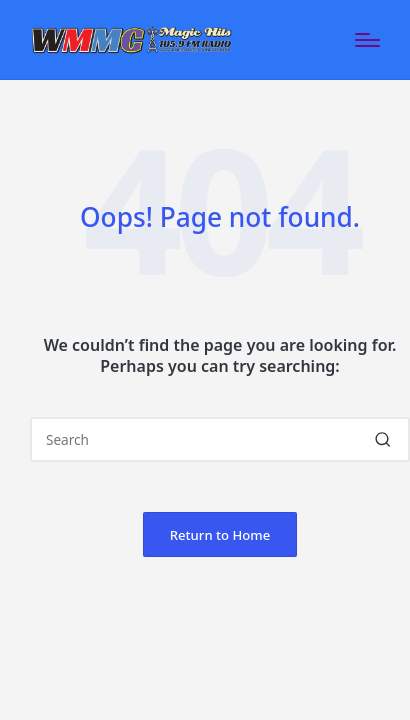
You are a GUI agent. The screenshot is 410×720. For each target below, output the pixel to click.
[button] (382, 440)
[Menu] (367, 40)
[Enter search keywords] (220, 440)
